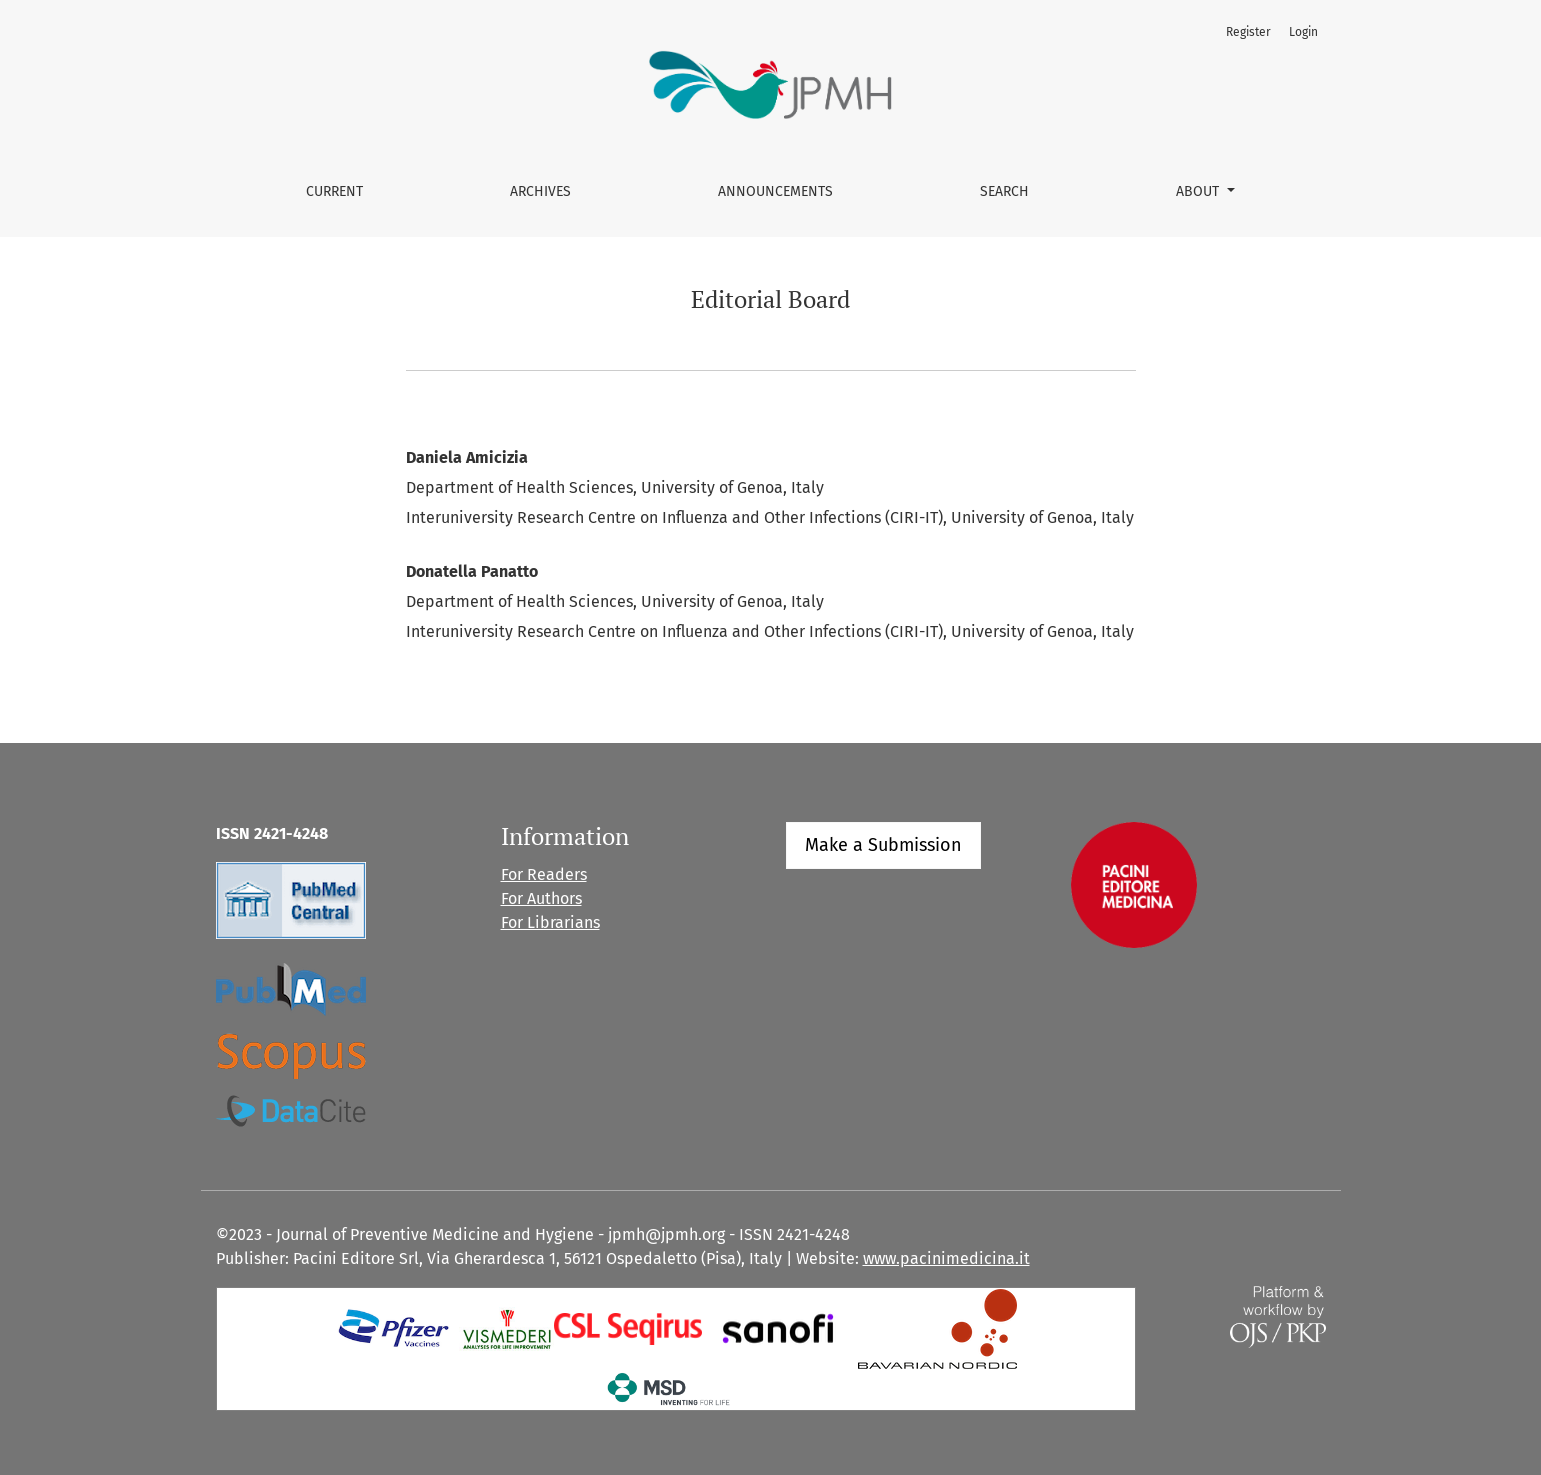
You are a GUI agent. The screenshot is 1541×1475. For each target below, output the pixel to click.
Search (1004, 191)
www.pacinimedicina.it (946, 1258)
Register (1248, 32)
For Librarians (550, 922)
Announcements (775, 191)
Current (334, 191)
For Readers (544, 874)
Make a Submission (883, 845)
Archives (540, 191)
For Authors (541, 898)
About (1199, 191)
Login (1303, 32)
